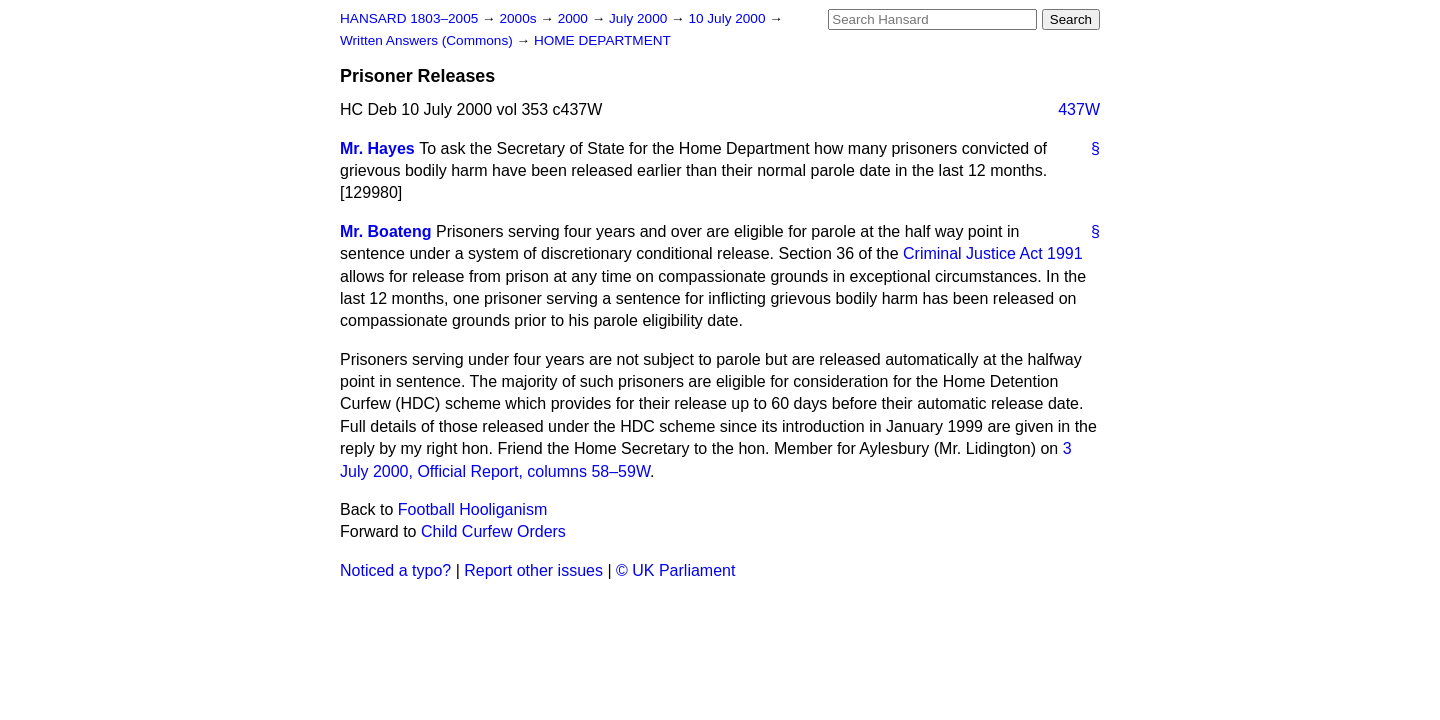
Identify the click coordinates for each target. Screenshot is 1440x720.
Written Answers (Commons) (428, 40)
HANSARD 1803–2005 (409, 18)
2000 (575, 18)
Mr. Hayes (377, 148)
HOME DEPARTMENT (602, 40)
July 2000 (640, 18)
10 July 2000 (728, 18)
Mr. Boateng (386, 231)
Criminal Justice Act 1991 (993, 253)
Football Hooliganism (472, 509)
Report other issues (533, 570)
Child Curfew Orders (493, 531)
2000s (519, 18)
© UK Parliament (675, 570)
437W (1079, 109)
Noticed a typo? (395, 570)
